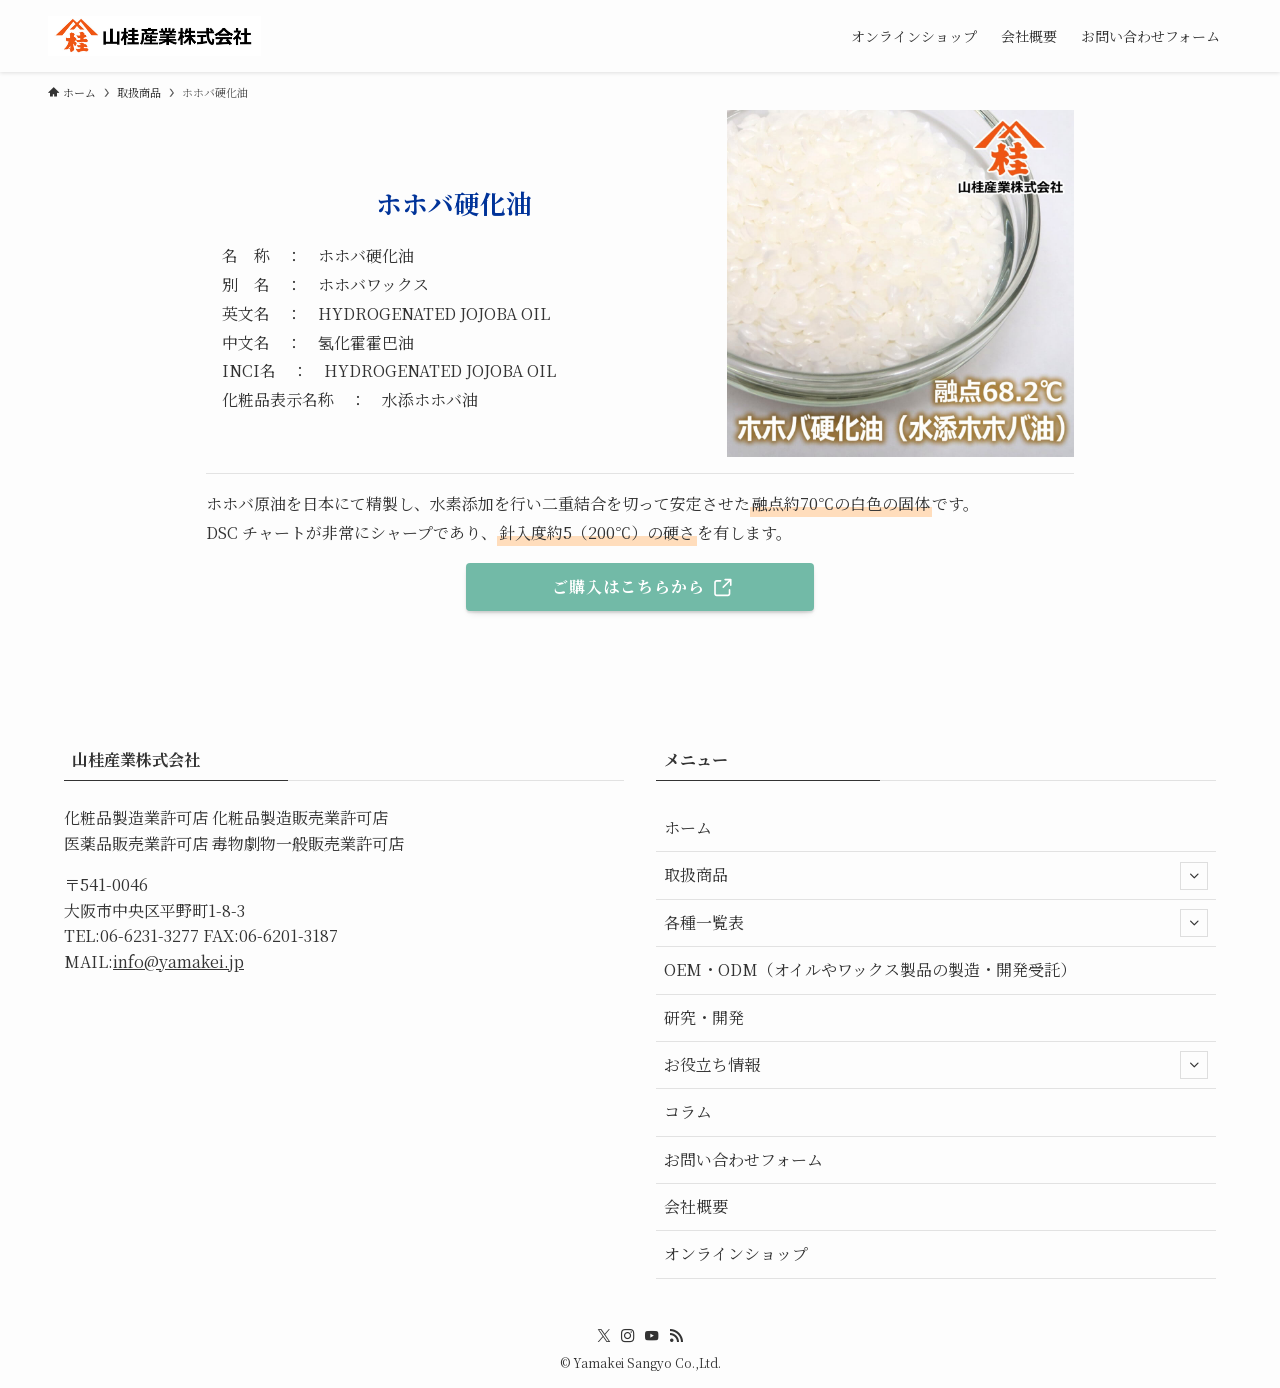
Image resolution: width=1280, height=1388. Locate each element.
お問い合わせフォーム (743, 1159)
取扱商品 (936, 876)
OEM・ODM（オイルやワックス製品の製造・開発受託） (870, 969)
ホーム (688, 827)
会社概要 (696, 1206)
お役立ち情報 (936, 1065)
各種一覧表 (936, 923)
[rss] (676, 1336)
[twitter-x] (604, 1336)
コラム (688, 1111)
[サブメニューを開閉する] (1194, 876)
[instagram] (628, 1336)
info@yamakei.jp (178, 961)
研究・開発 (704, 1017)
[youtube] (652, 1336)
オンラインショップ (736, 1253)
